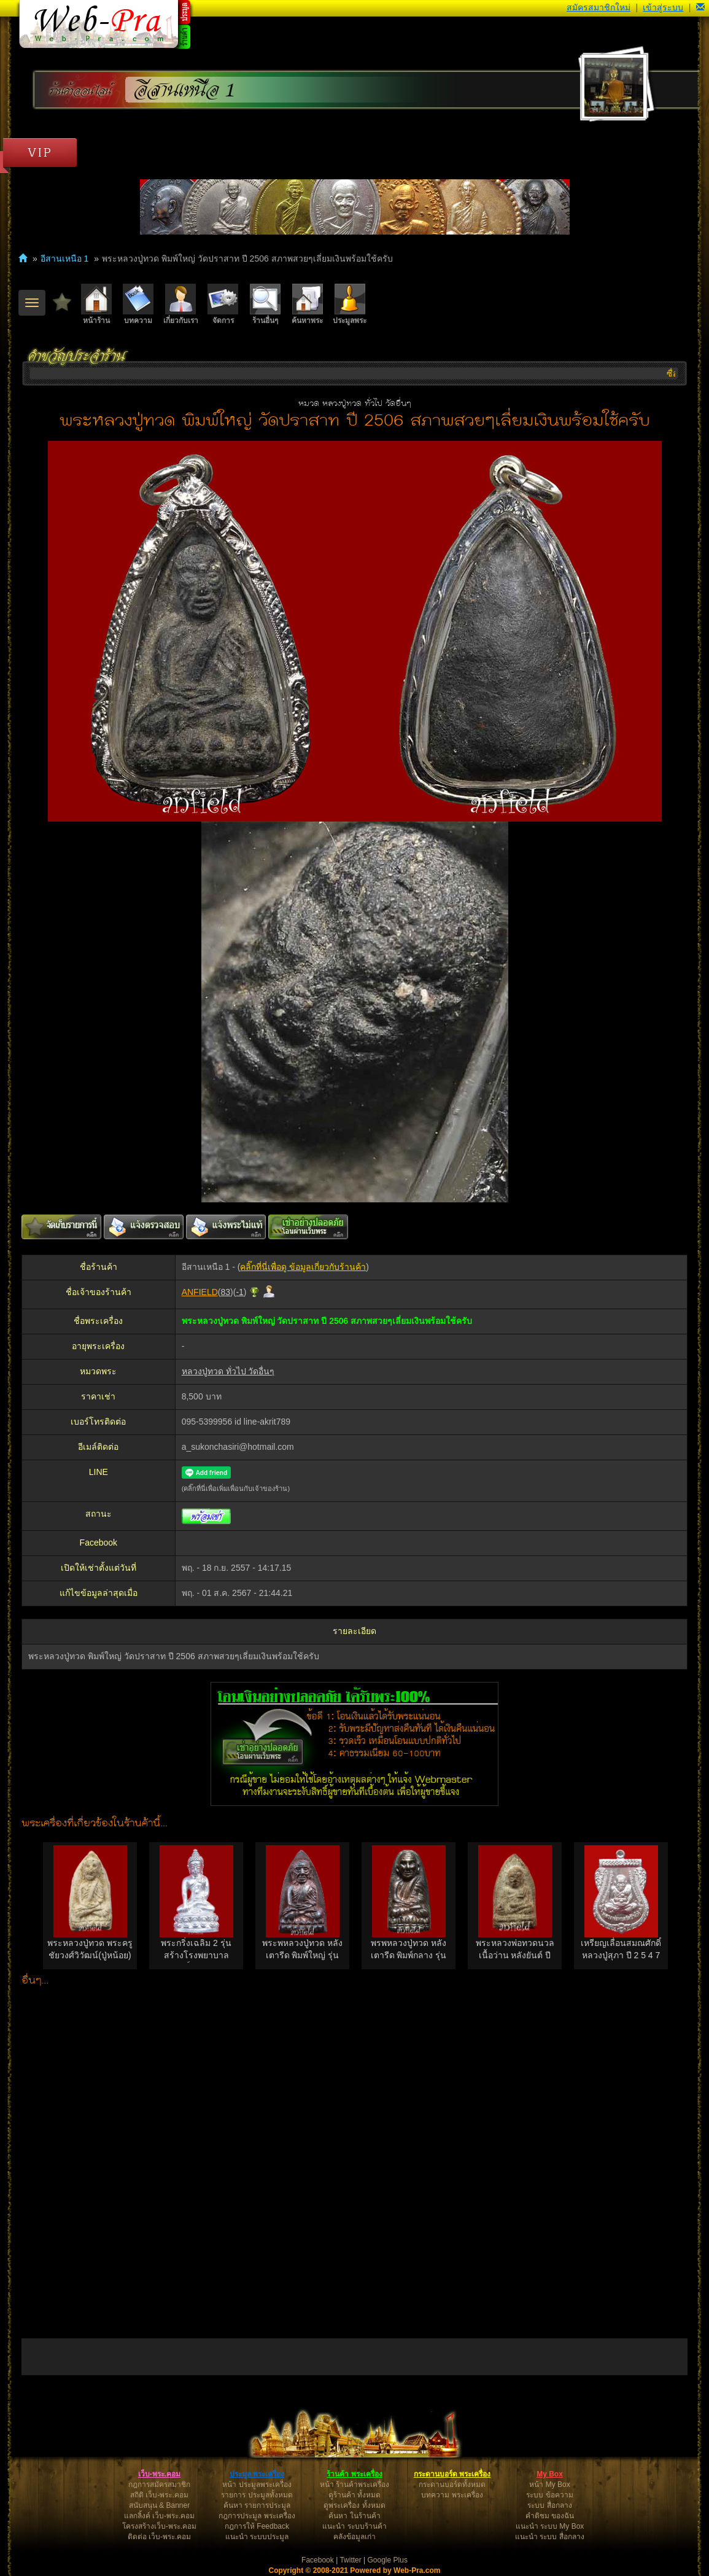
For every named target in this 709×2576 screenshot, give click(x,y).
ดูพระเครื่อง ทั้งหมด (354, 2505)
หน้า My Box (549, 2484)
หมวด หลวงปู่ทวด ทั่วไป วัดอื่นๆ (354, 404)
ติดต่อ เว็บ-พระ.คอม (160, 2536)
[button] (700, 7)
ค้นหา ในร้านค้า (354, 2516)
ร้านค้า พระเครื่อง (354, 2474)
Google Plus (388, 2560)
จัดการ (222, 304)
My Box (550, 2474)
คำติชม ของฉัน (549, 2516)
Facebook (317, 2560)
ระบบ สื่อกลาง (549, 2505)
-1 (239, 1292)
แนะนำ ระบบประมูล (257, 2536)
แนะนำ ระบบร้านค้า (354, 2526)
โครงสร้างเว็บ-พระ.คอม (159, 2526)
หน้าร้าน (96, 304)
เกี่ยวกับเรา (180, 304)
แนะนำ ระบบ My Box (550, 2526)
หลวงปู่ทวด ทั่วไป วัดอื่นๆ (228, 1371)
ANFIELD (200, 1292)
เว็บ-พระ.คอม (159, 2474)
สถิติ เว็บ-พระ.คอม (159, 2495)
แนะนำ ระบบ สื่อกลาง (549, 2536)
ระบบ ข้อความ (549, 2495)
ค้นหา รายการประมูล (256, 2505)
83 (225, 1292)
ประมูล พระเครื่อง (257, 2474)
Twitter (350, 2560)
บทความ (138, 304)
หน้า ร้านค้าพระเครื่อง (354, 2484)
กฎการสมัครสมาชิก (159, 2484)
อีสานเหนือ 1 (184, 89)
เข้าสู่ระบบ (663, 7)
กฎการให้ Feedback (257, 2526)
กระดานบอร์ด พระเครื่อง (452, 2474)
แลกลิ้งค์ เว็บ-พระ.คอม (159, 2516)
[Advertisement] (354, 2159)
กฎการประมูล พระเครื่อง (257, 2516)
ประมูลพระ (349, 304)
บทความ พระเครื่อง (451, 2495)
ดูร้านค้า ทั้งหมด (354, 2495)
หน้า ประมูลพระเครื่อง (256, 2484)
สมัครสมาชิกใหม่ (598, 7)
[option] (90, 1905)
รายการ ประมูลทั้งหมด (256, 2495)
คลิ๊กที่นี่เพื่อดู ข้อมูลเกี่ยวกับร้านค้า (303, 1267)
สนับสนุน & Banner (159, 2505)
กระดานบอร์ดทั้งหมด (452, 2484)
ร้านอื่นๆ (265, 304)
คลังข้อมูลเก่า (354, 2536)
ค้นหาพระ (307, 304)
